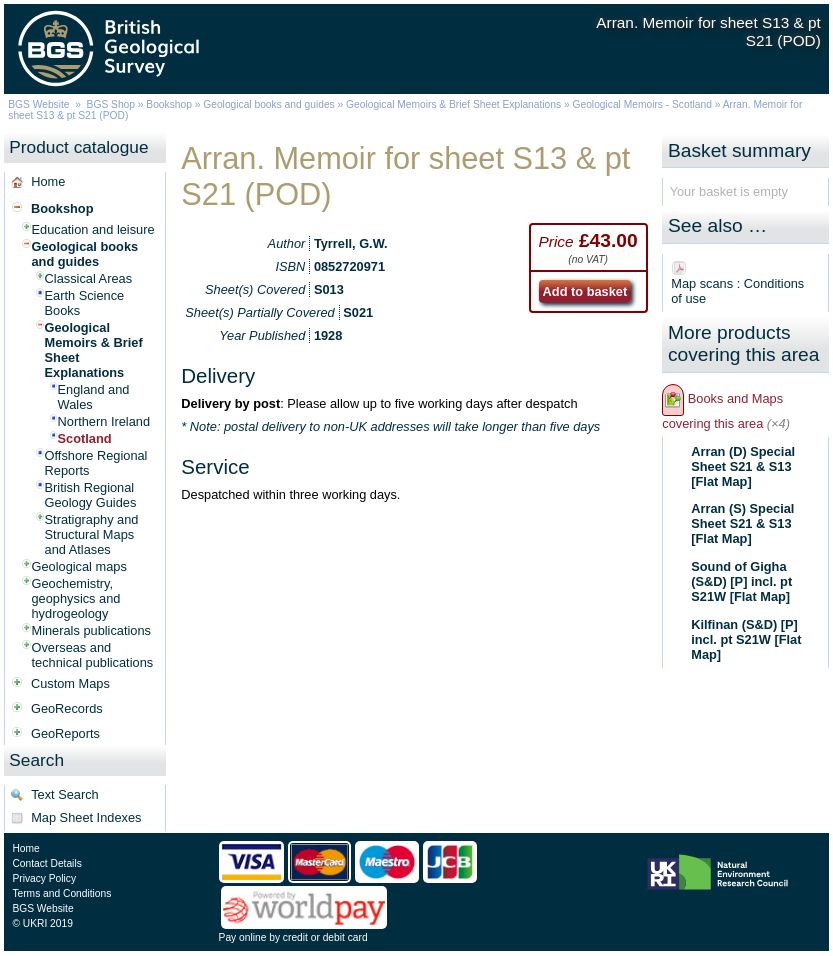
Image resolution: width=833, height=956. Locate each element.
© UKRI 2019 (42, 923)
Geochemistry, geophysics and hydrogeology (76, 598)
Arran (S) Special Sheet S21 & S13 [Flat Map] (742, 523)
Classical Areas (88, 278)
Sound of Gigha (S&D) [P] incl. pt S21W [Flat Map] (741, 581)
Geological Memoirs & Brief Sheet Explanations (453, 104)
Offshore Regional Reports (96, 463)
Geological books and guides (268, 104)
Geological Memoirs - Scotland (642, 104)
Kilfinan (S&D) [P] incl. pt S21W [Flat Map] (746, 639)
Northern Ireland (104, 421)
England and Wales (94, 397)
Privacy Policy (44, 878)
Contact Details (46, 863)
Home (48, 181)
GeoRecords (67, 708)
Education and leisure (93, 229)
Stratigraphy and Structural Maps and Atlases (92, 534)
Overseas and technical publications (93, 655)
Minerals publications (92, 630)
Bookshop (169, 104)
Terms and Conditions (61, 893)
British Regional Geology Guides (91, 495)
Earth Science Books (85, 303)
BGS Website (38, 104)
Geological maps (79, 566)
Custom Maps (70, 683)
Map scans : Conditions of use (737, 291)
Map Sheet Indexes (86, 817)
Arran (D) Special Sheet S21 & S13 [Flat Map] (743, 466)
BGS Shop (111, 104)
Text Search (65, 794)
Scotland (85, 438)
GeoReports (65, 733)
